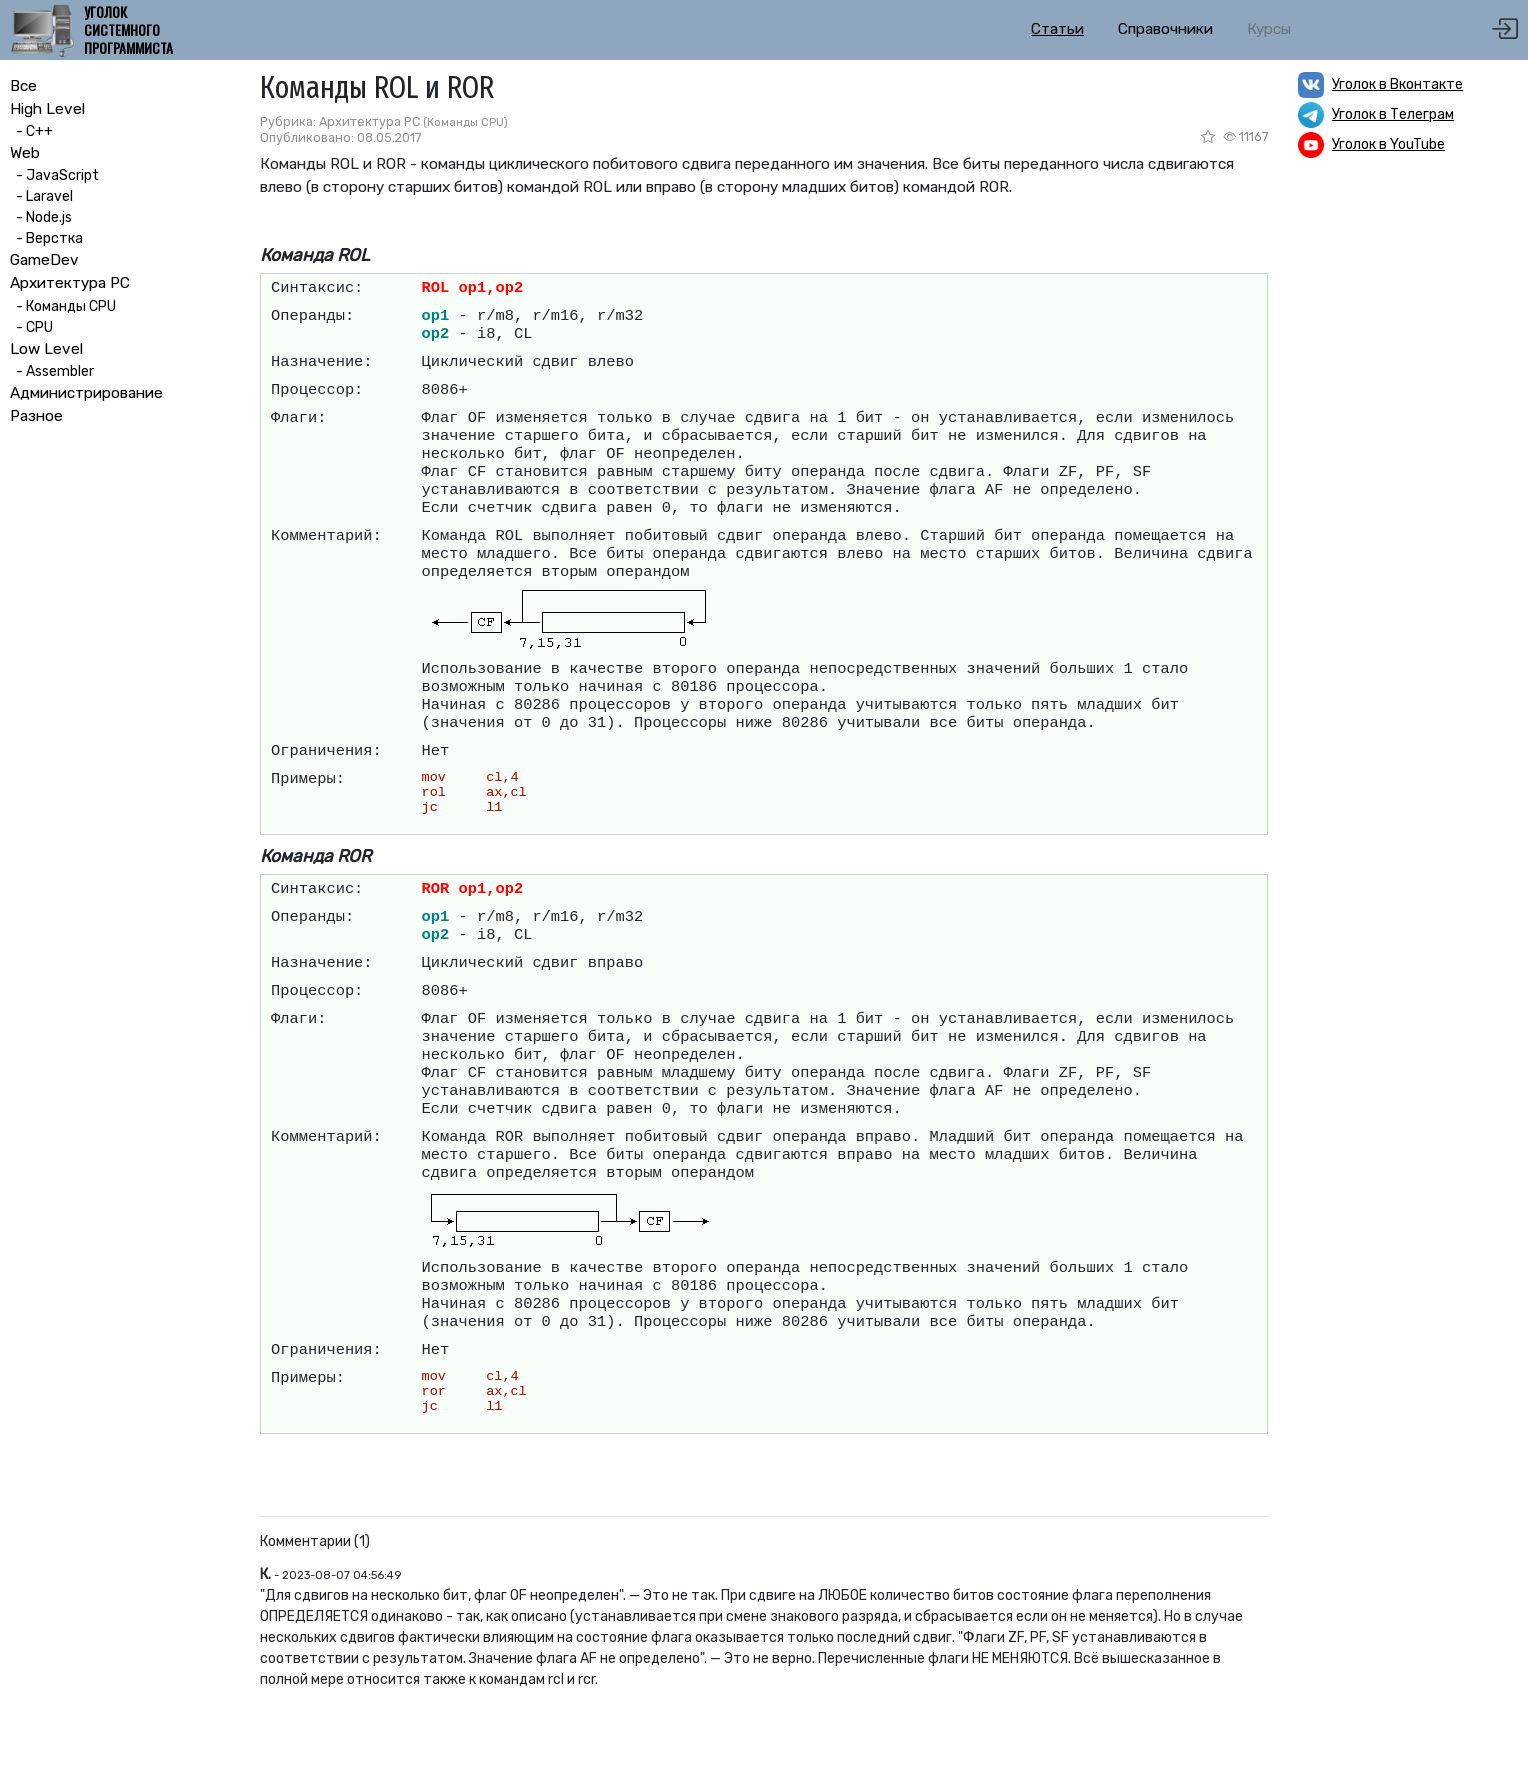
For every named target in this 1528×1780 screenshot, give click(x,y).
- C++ (31, 131)
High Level (47, 109)
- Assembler (52, 371)
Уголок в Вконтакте (1397, 84)
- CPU (31, 327)
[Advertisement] (1408, 485)
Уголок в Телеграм (1393, 114)
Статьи (1057, 29)
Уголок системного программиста (128, 30)
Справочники (1165, 29)
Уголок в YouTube (1388, 144)
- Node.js (41, 217)
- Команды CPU (63, 306)
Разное (36, 416)
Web (25, 153)
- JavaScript (54, 175)
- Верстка (46, 238)
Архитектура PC (70, 283)
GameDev (44, 260)
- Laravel (41, 196)
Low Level (46, 349)
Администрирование (86, 393)
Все (23, 86)
